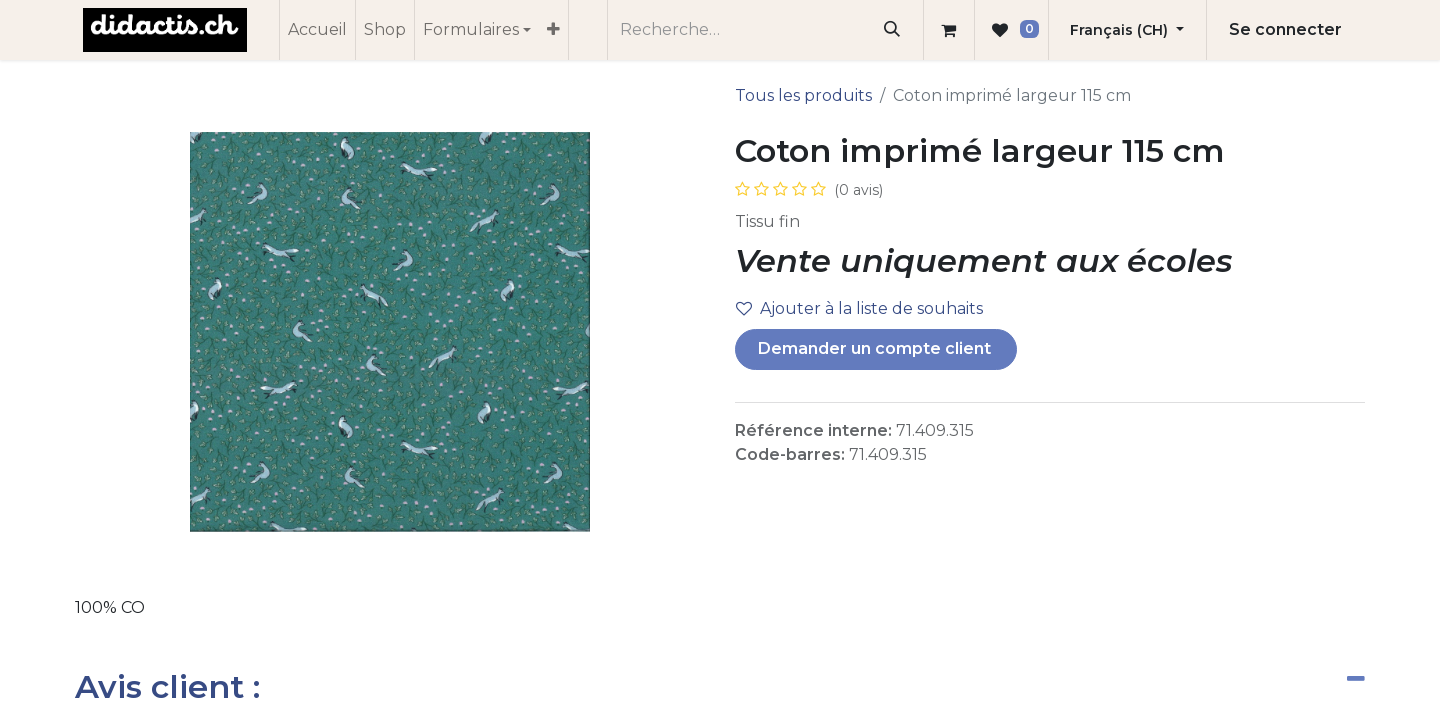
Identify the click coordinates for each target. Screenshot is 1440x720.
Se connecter (1285, 29)
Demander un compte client (876, 348)
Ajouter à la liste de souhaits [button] (859, 308)
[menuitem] (317, 30)
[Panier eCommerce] (949, 30)
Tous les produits (803, 95)
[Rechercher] (892, 30)
